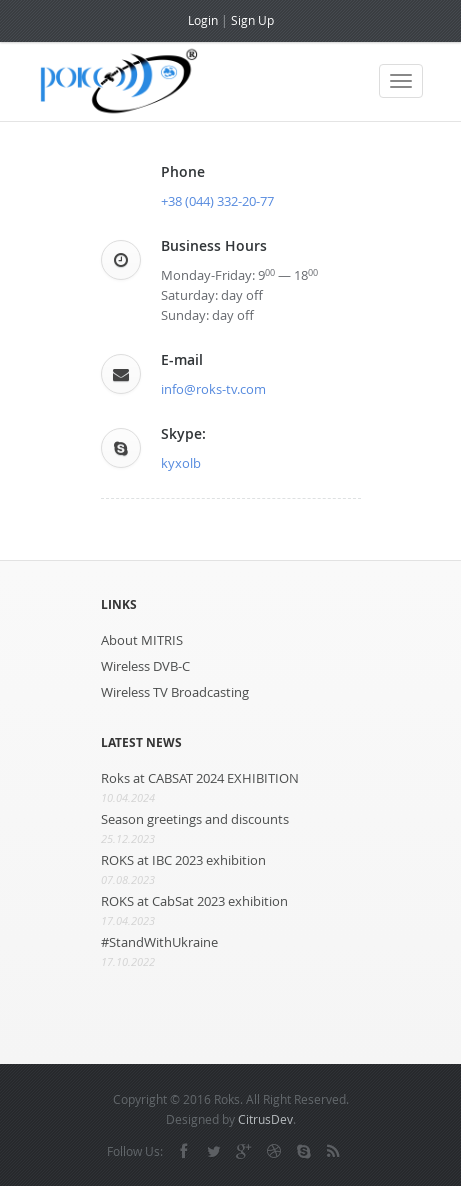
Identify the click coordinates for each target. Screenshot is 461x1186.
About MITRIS (142, 640)
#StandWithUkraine (159, 942)
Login (203, 20)
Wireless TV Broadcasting (175, 692)
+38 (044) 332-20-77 (217, 201)
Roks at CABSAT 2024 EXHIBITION (200, 778)
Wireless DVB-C (145, 666)
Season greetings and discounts (195, 819)
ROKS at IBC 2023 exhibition (183, 860)
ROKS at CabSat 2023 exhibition (194, 901)
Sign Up (252, 20)
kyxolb (181, 463)
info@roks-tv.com (213, 389)
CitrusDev (265, 1119)
